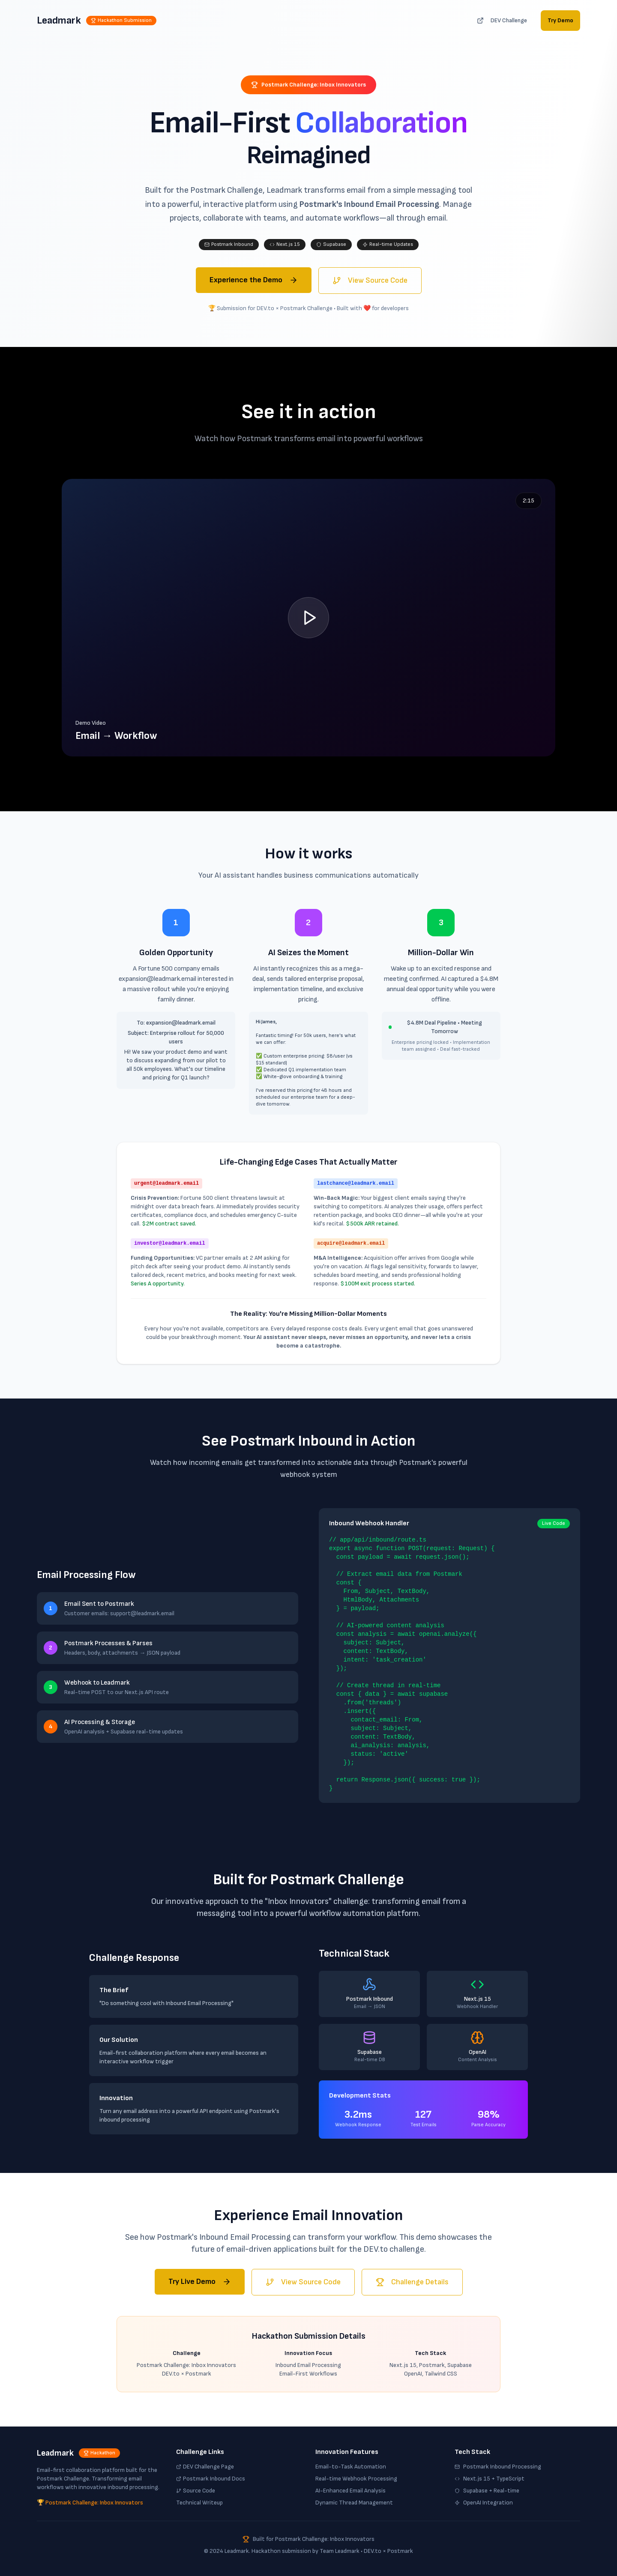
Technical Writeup (199, 2502)
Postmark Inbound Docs (210, 2478)
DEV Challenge (502, 20)
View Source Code (369, 280)
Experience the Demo (254, 279)
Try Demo (560, 20)
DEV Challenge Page (205, 2466)
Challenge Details (412, 2281)
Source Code (195, 2490)
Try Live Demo (199, 2281)
